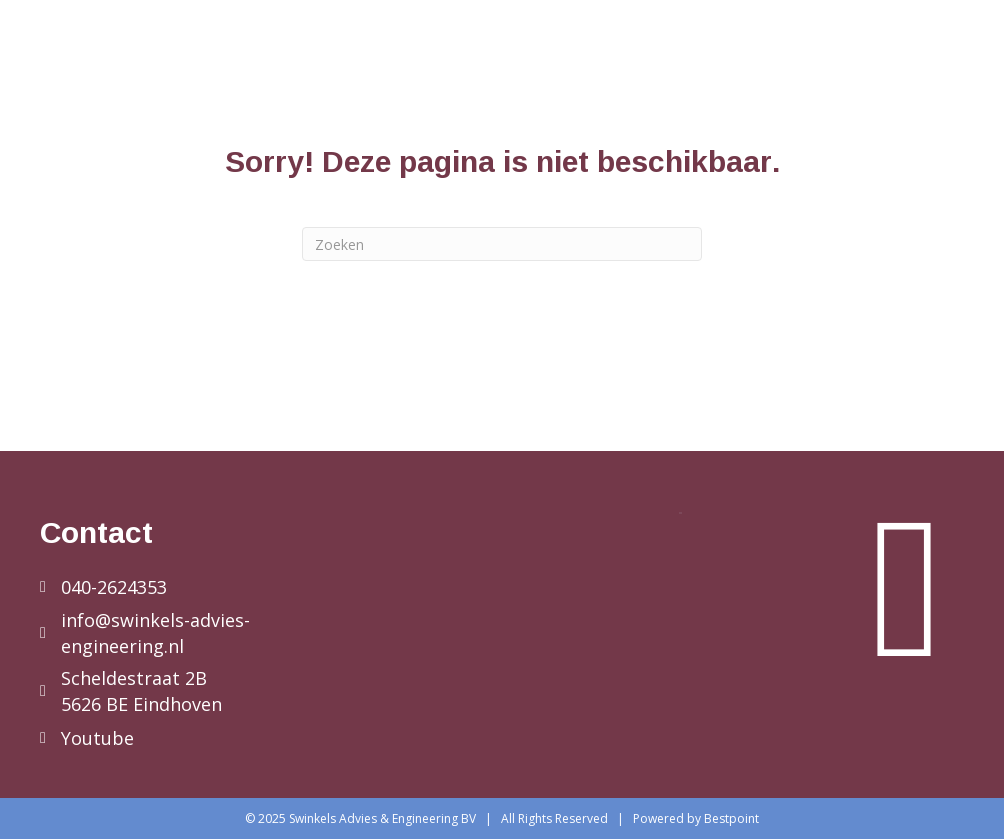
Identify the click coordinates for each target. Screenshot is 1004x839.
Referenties (901, 58)
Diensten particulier (737, 58)
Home (410, 58)
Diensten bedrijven (542, 58)
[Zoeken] (502, 244)
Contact (917, 104)
